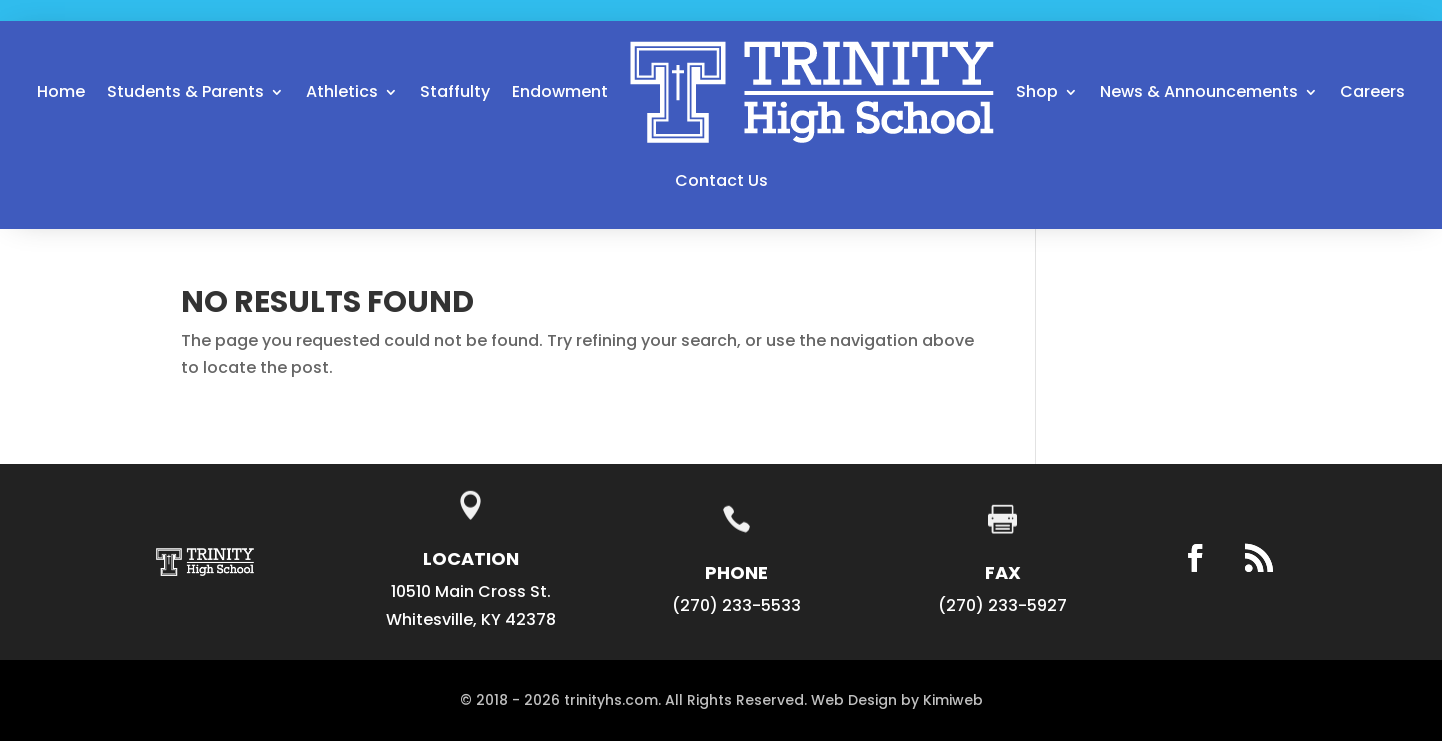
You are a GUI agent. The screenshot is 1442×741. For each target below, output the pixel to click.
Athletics (342, 91)
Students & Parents (185, 91)
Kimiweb (953, 700)
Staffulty (455, 91)
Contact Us (721, 180)
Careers (1372, 91)
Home (61, 91)
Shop (1037, 91)
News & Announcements (1199, 91)
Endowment (560, 91)
